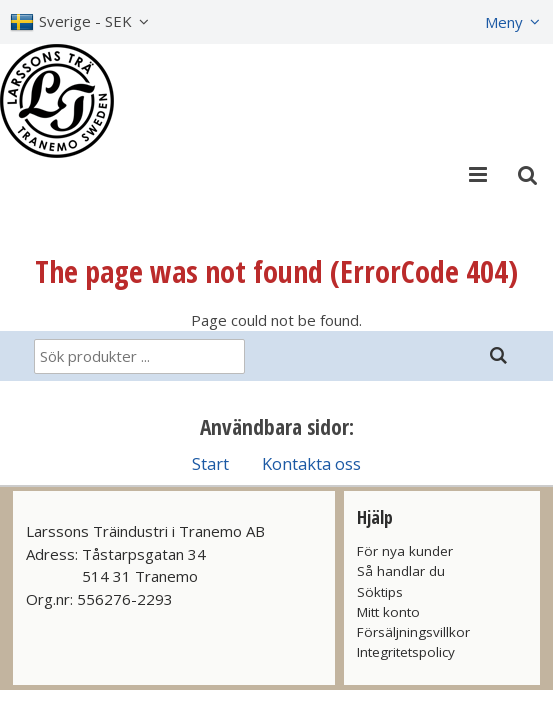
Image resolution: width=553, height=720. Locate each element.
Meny (504, 22)
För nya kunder (405, 551)
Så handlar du (401, 571)
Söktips (380, 592)
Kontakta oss (311, 463)
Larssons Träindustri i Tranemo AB (145, 531)
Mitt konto (388, 612)
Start (210, 463)
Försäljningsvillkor (413, 632)
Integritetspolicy (406, 652)
